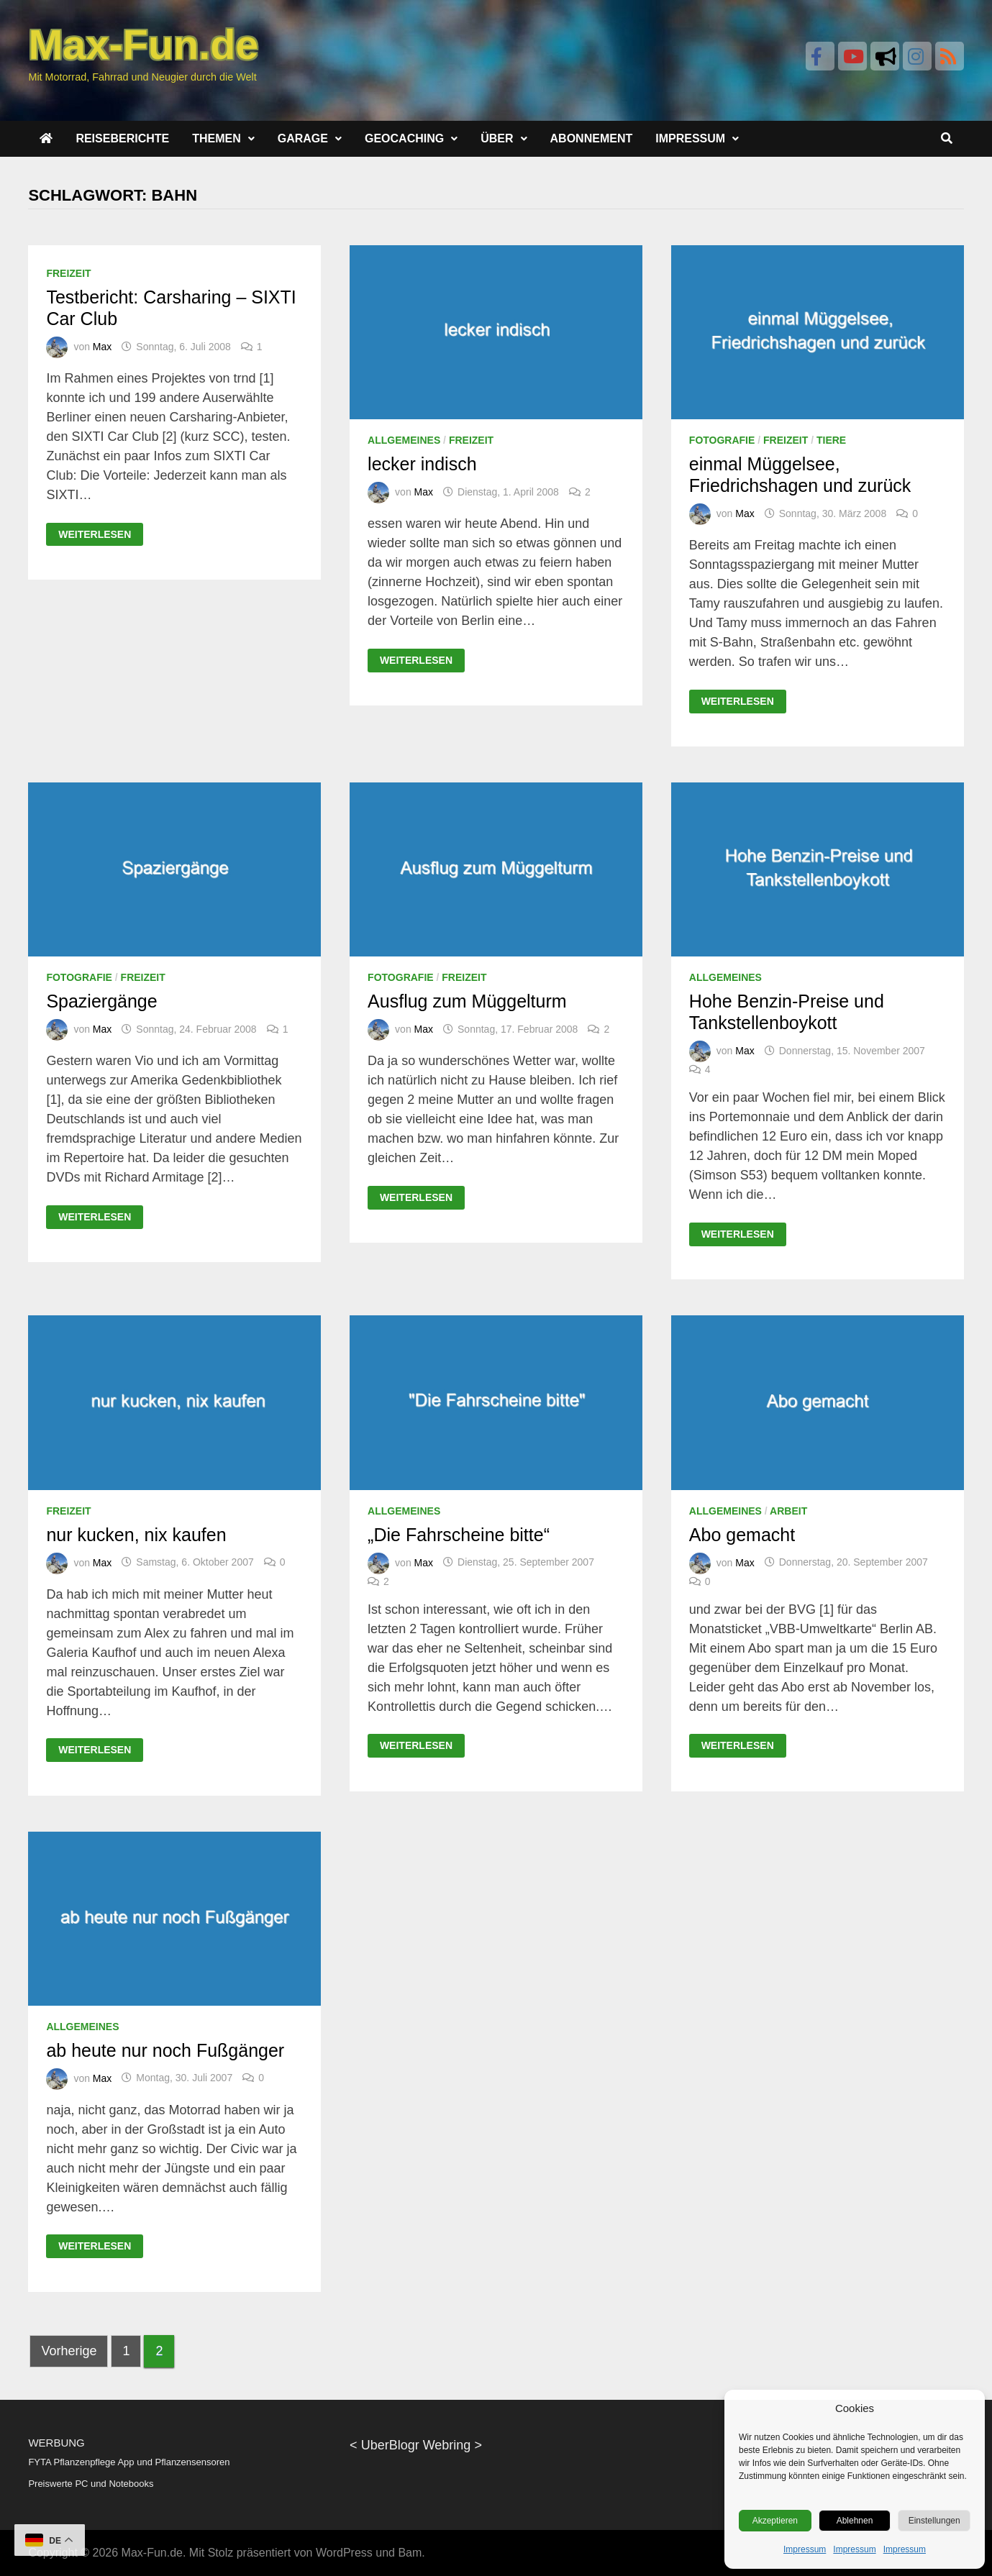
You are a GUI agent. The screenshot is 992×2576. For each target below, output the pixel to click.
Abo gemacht (742, 1535)
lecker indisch (422, 464)
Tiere (831, 440)
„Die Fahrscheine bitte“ (459, 1535)
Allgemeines (404, 440)
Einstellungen (934, 2521)
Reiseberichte (122, 138)
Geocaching (404, 138)
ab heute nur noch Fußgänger (165, 2050)
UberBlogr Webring (416, 2445)
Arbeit (788, 1511)
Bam (410, 2553)
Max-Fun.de (152, 2553)
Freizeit (68, 273)
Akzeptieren (775, 2521)
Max (102, 346)
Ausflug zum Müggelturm (467, 1001)
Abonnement (591, 138)
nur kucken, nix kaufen (136, 1535)
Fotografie (722, 440)
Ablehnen (855, 2521)
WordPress (344, 2553)
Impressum (804, 2549)
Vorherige (68, 2351)
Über (497, 138)
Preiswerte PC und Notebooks (90, 2483)
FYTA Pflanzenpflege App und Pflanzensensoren (128, 2462)
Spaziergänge (101, 1001)
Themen (216, 138)
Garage (303, 138)
